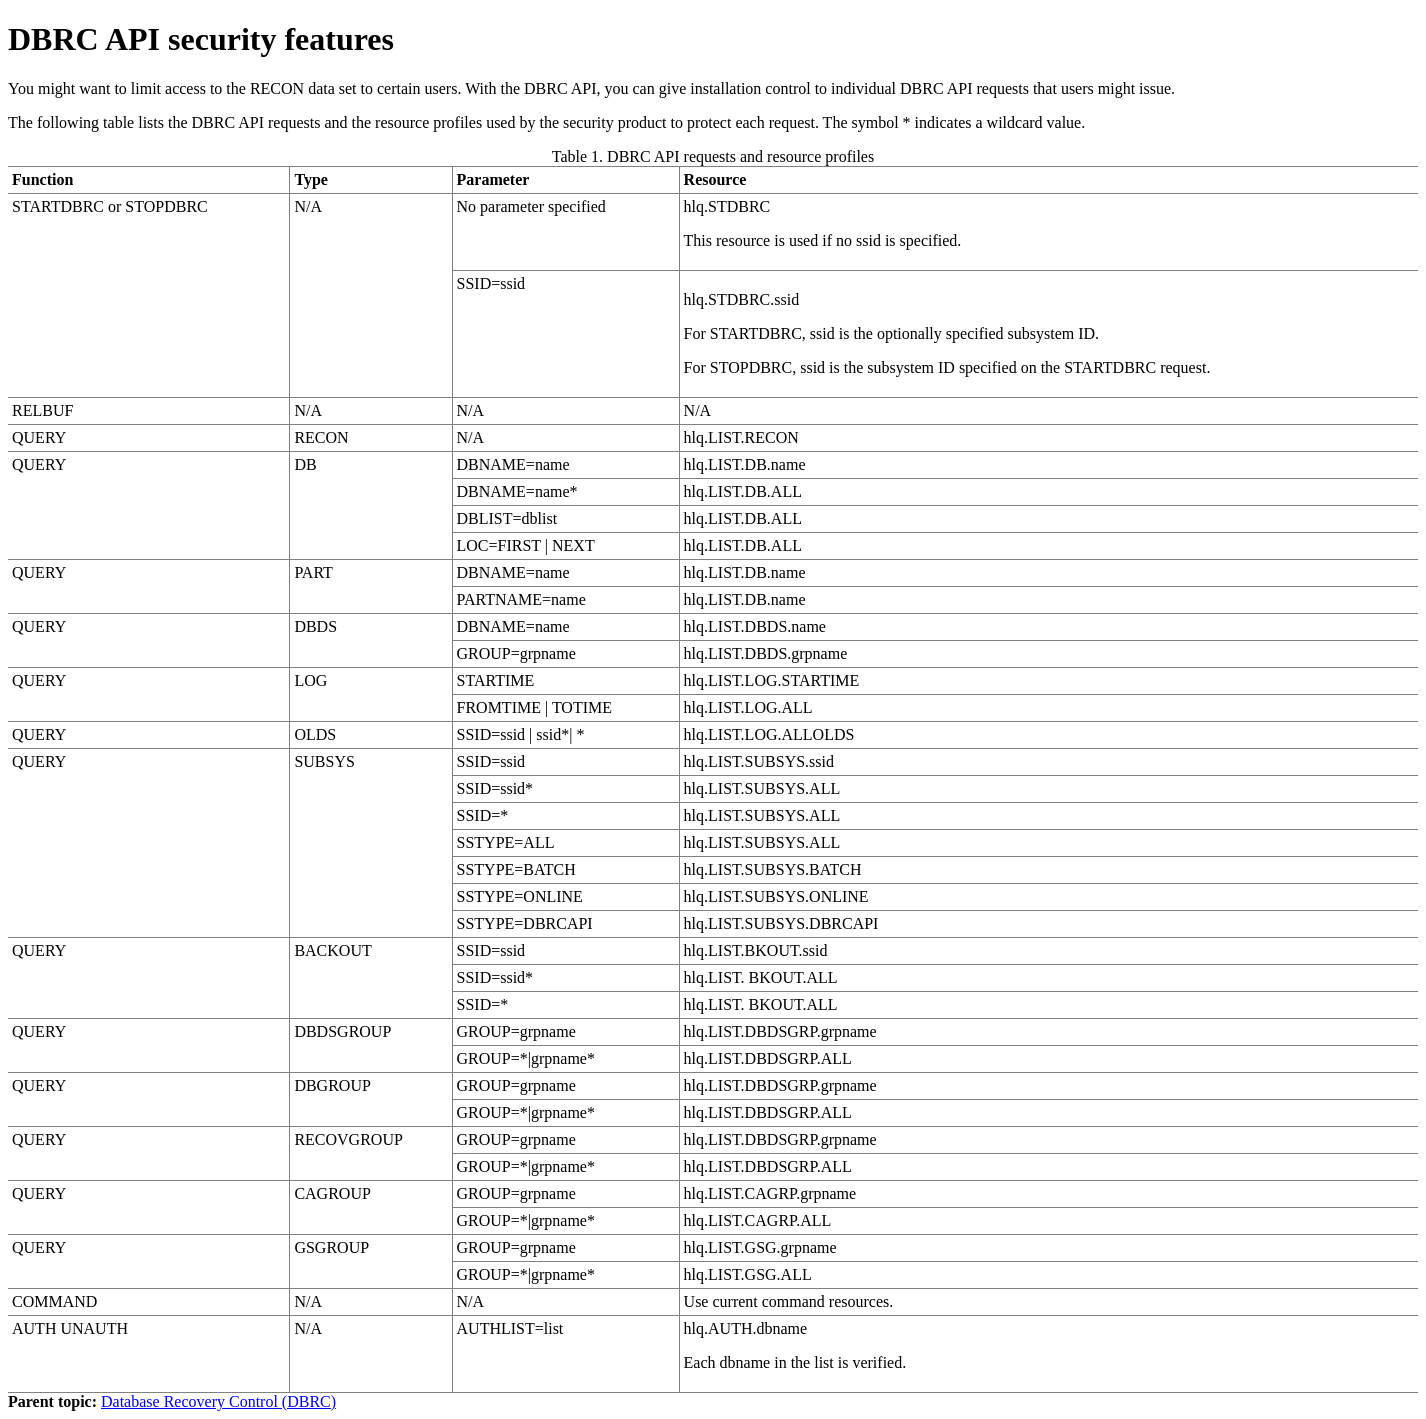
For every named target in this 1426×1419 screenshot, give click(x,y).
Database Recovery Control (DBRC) (218, 1401)
